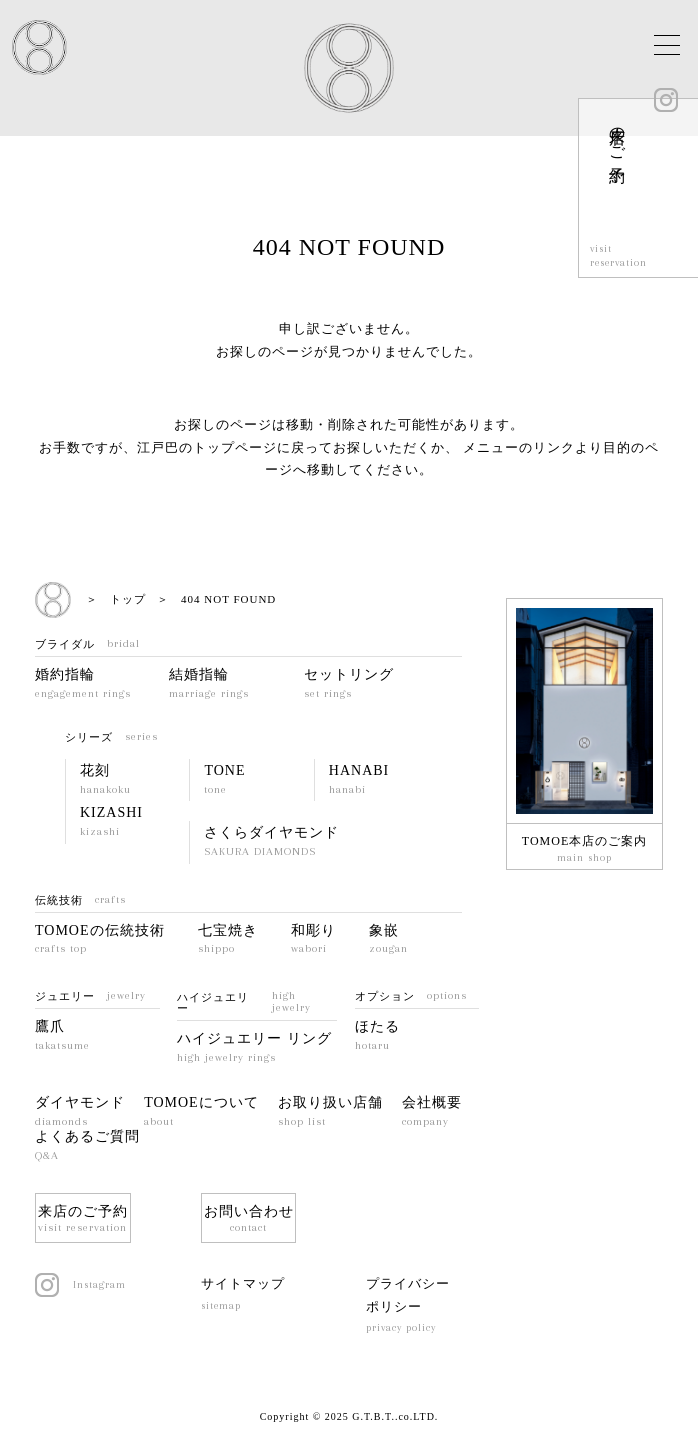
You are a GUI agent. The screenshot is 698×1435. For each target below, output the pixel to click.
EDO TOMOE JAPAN (39, 47)
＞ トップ (116, 599)
